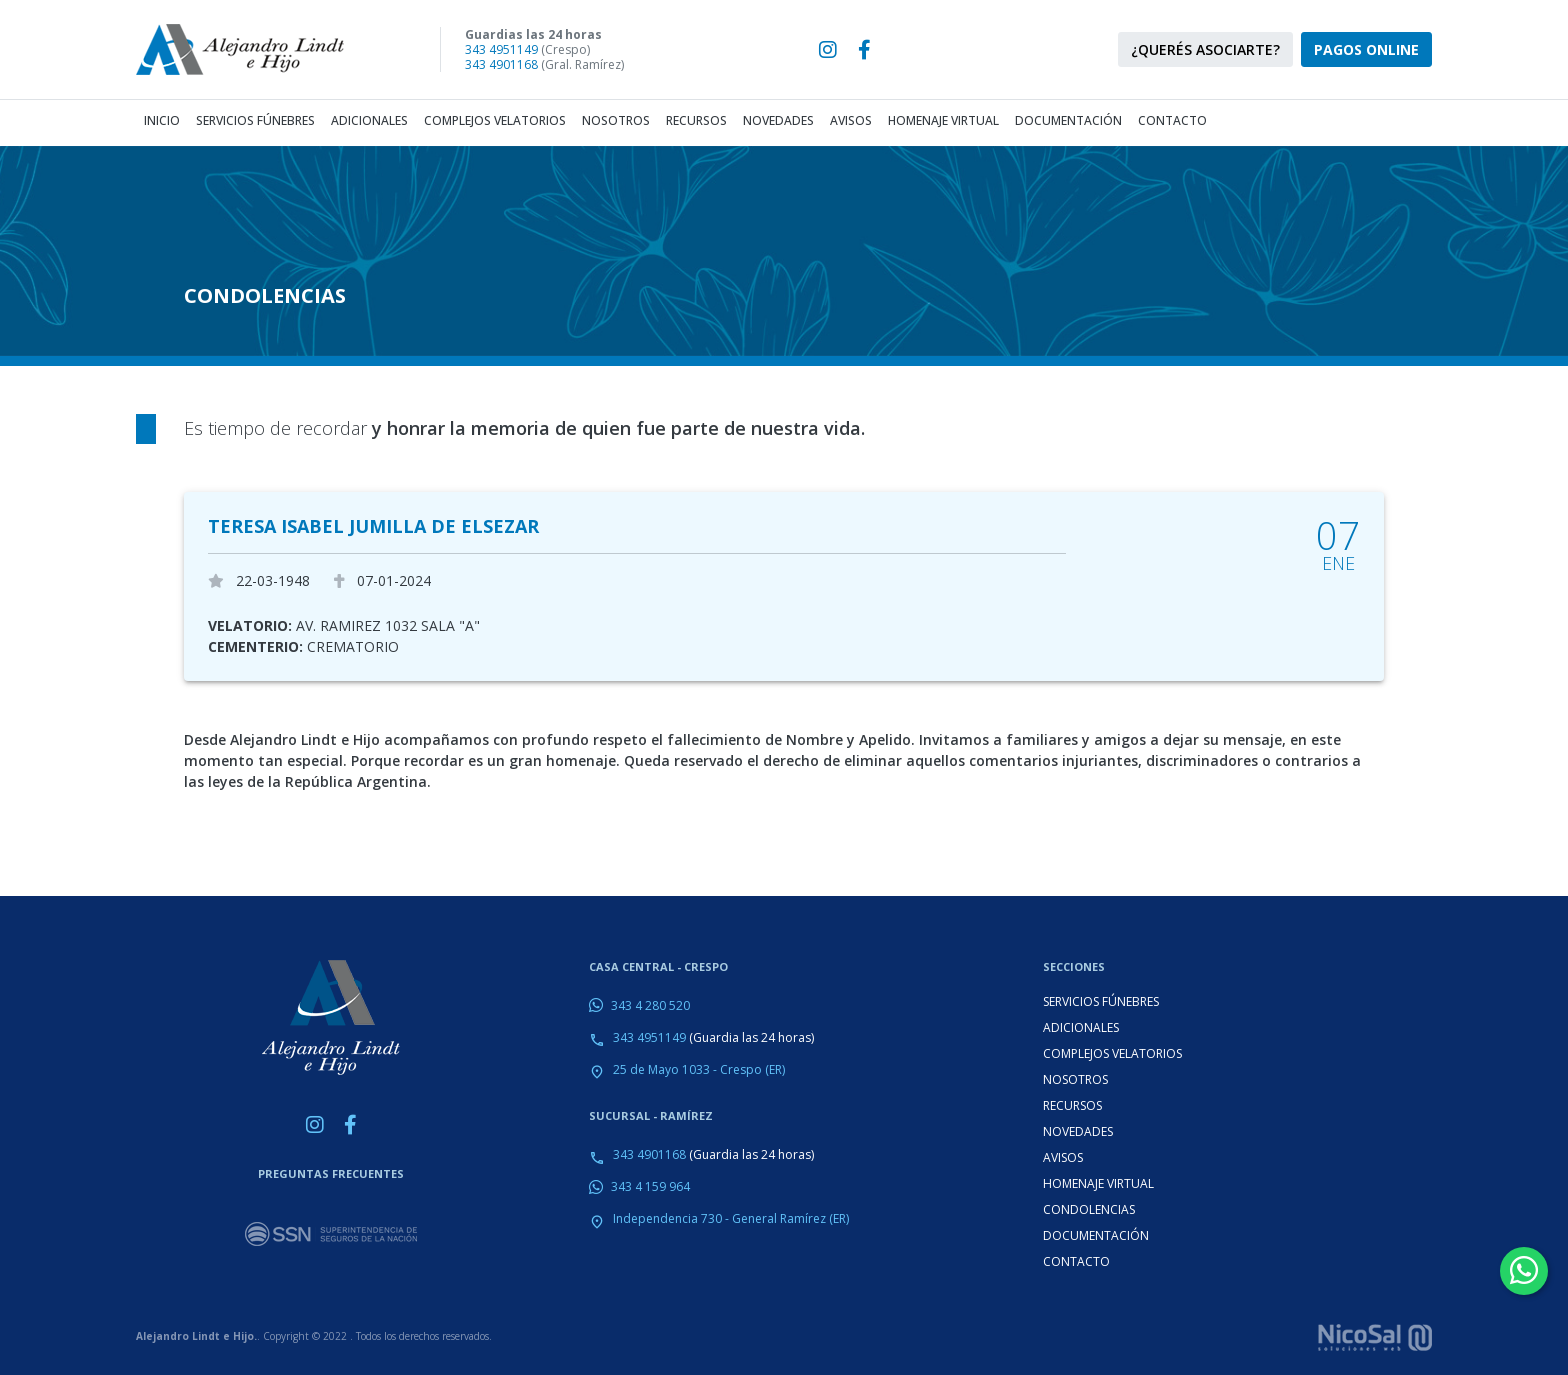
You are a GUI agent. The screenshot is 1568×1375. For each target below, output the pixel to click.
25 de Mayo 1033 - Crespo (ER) (699, 1069)
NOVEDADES (1078, 1131)
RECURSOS (1072, 1105)
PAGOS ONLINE (1366, 49)
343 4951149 (501, 49)
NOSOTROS (1075, 1079)
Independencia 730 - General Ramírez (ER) (731, 1218)
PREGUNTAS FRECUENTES (331, 1173)
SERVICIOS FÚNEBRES (1101, 1001)
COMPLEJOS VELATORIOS (1112, 1053)
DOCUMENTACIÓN (1096, 1235)
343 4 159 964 (650, 1186)
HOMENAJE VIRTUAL (1098, 1183)
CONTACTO (1076, 1261)
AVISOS (1063, 1157)
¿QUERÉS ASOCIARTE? (1205, 49)
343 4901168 (501, 64)
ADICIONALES (1081, 1027)
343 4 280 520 (650, 1005)
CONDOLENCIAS (1089, 1209)
